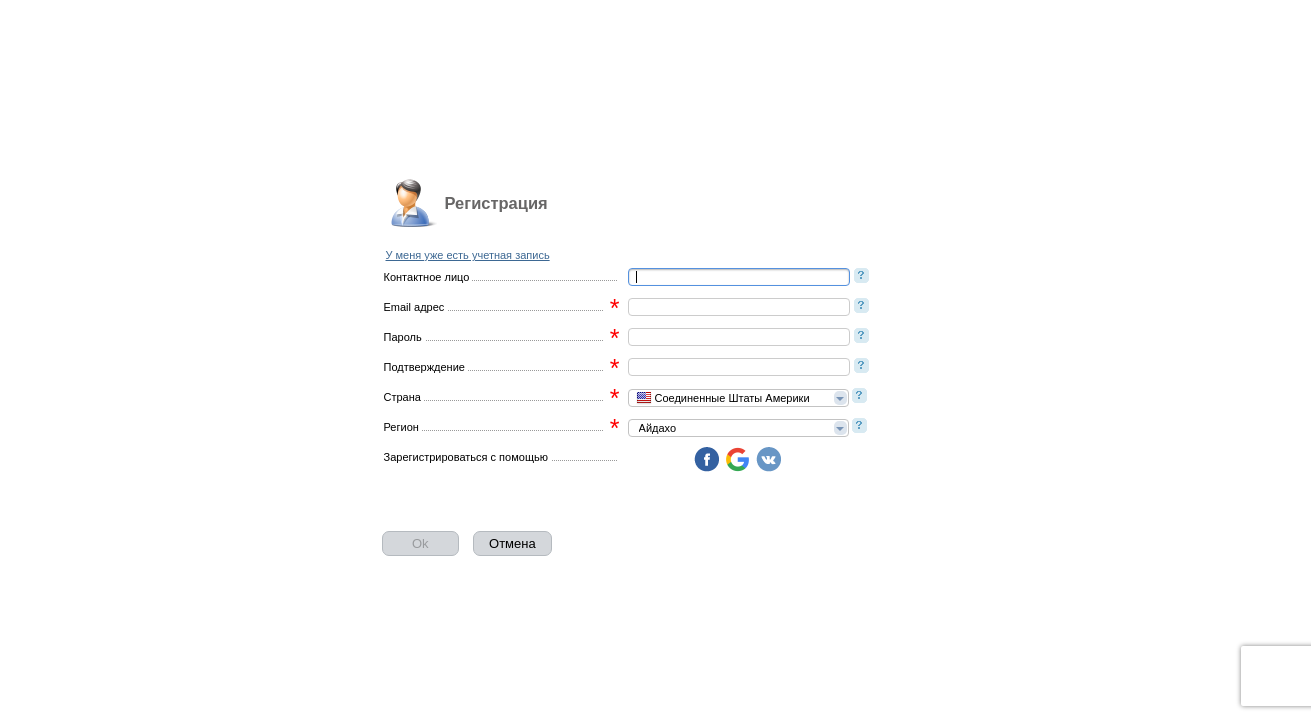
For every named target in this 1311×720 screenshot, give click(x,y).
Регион (401, 427)
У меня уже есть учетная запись (468, 255)
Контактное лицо (427, 277)
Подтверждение (424, 367)
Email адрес (414, 307)
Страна (402, 397)
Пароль (403, 337)
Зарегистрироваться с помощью (466, 457)
